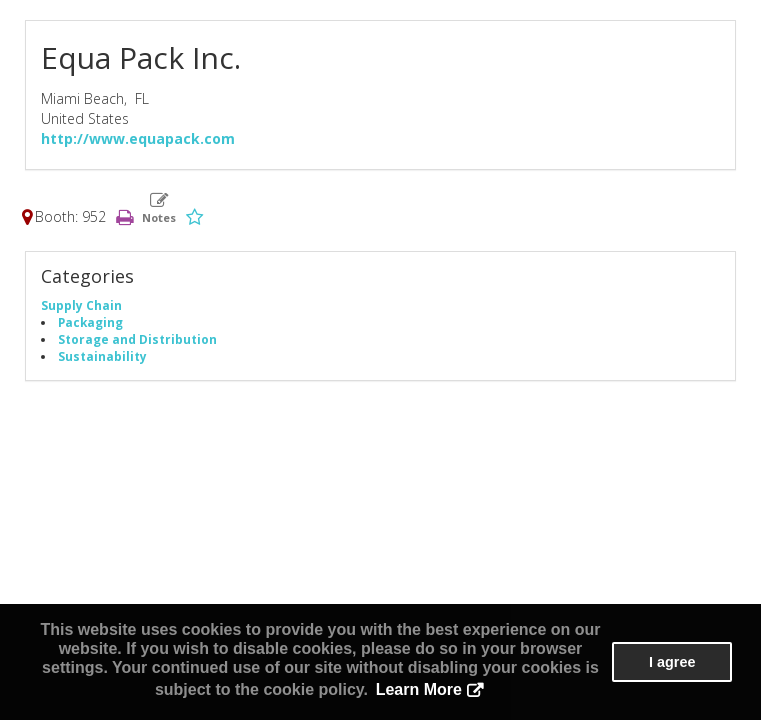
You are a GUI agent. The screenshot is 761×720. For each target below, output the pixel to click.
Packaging (90, 322)
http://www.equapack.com (138, 138)
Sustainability (102, 356)
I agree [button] (672, 662)
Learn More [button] (419, 689)
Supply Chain (81, 305)
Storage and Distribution (137, 339)
